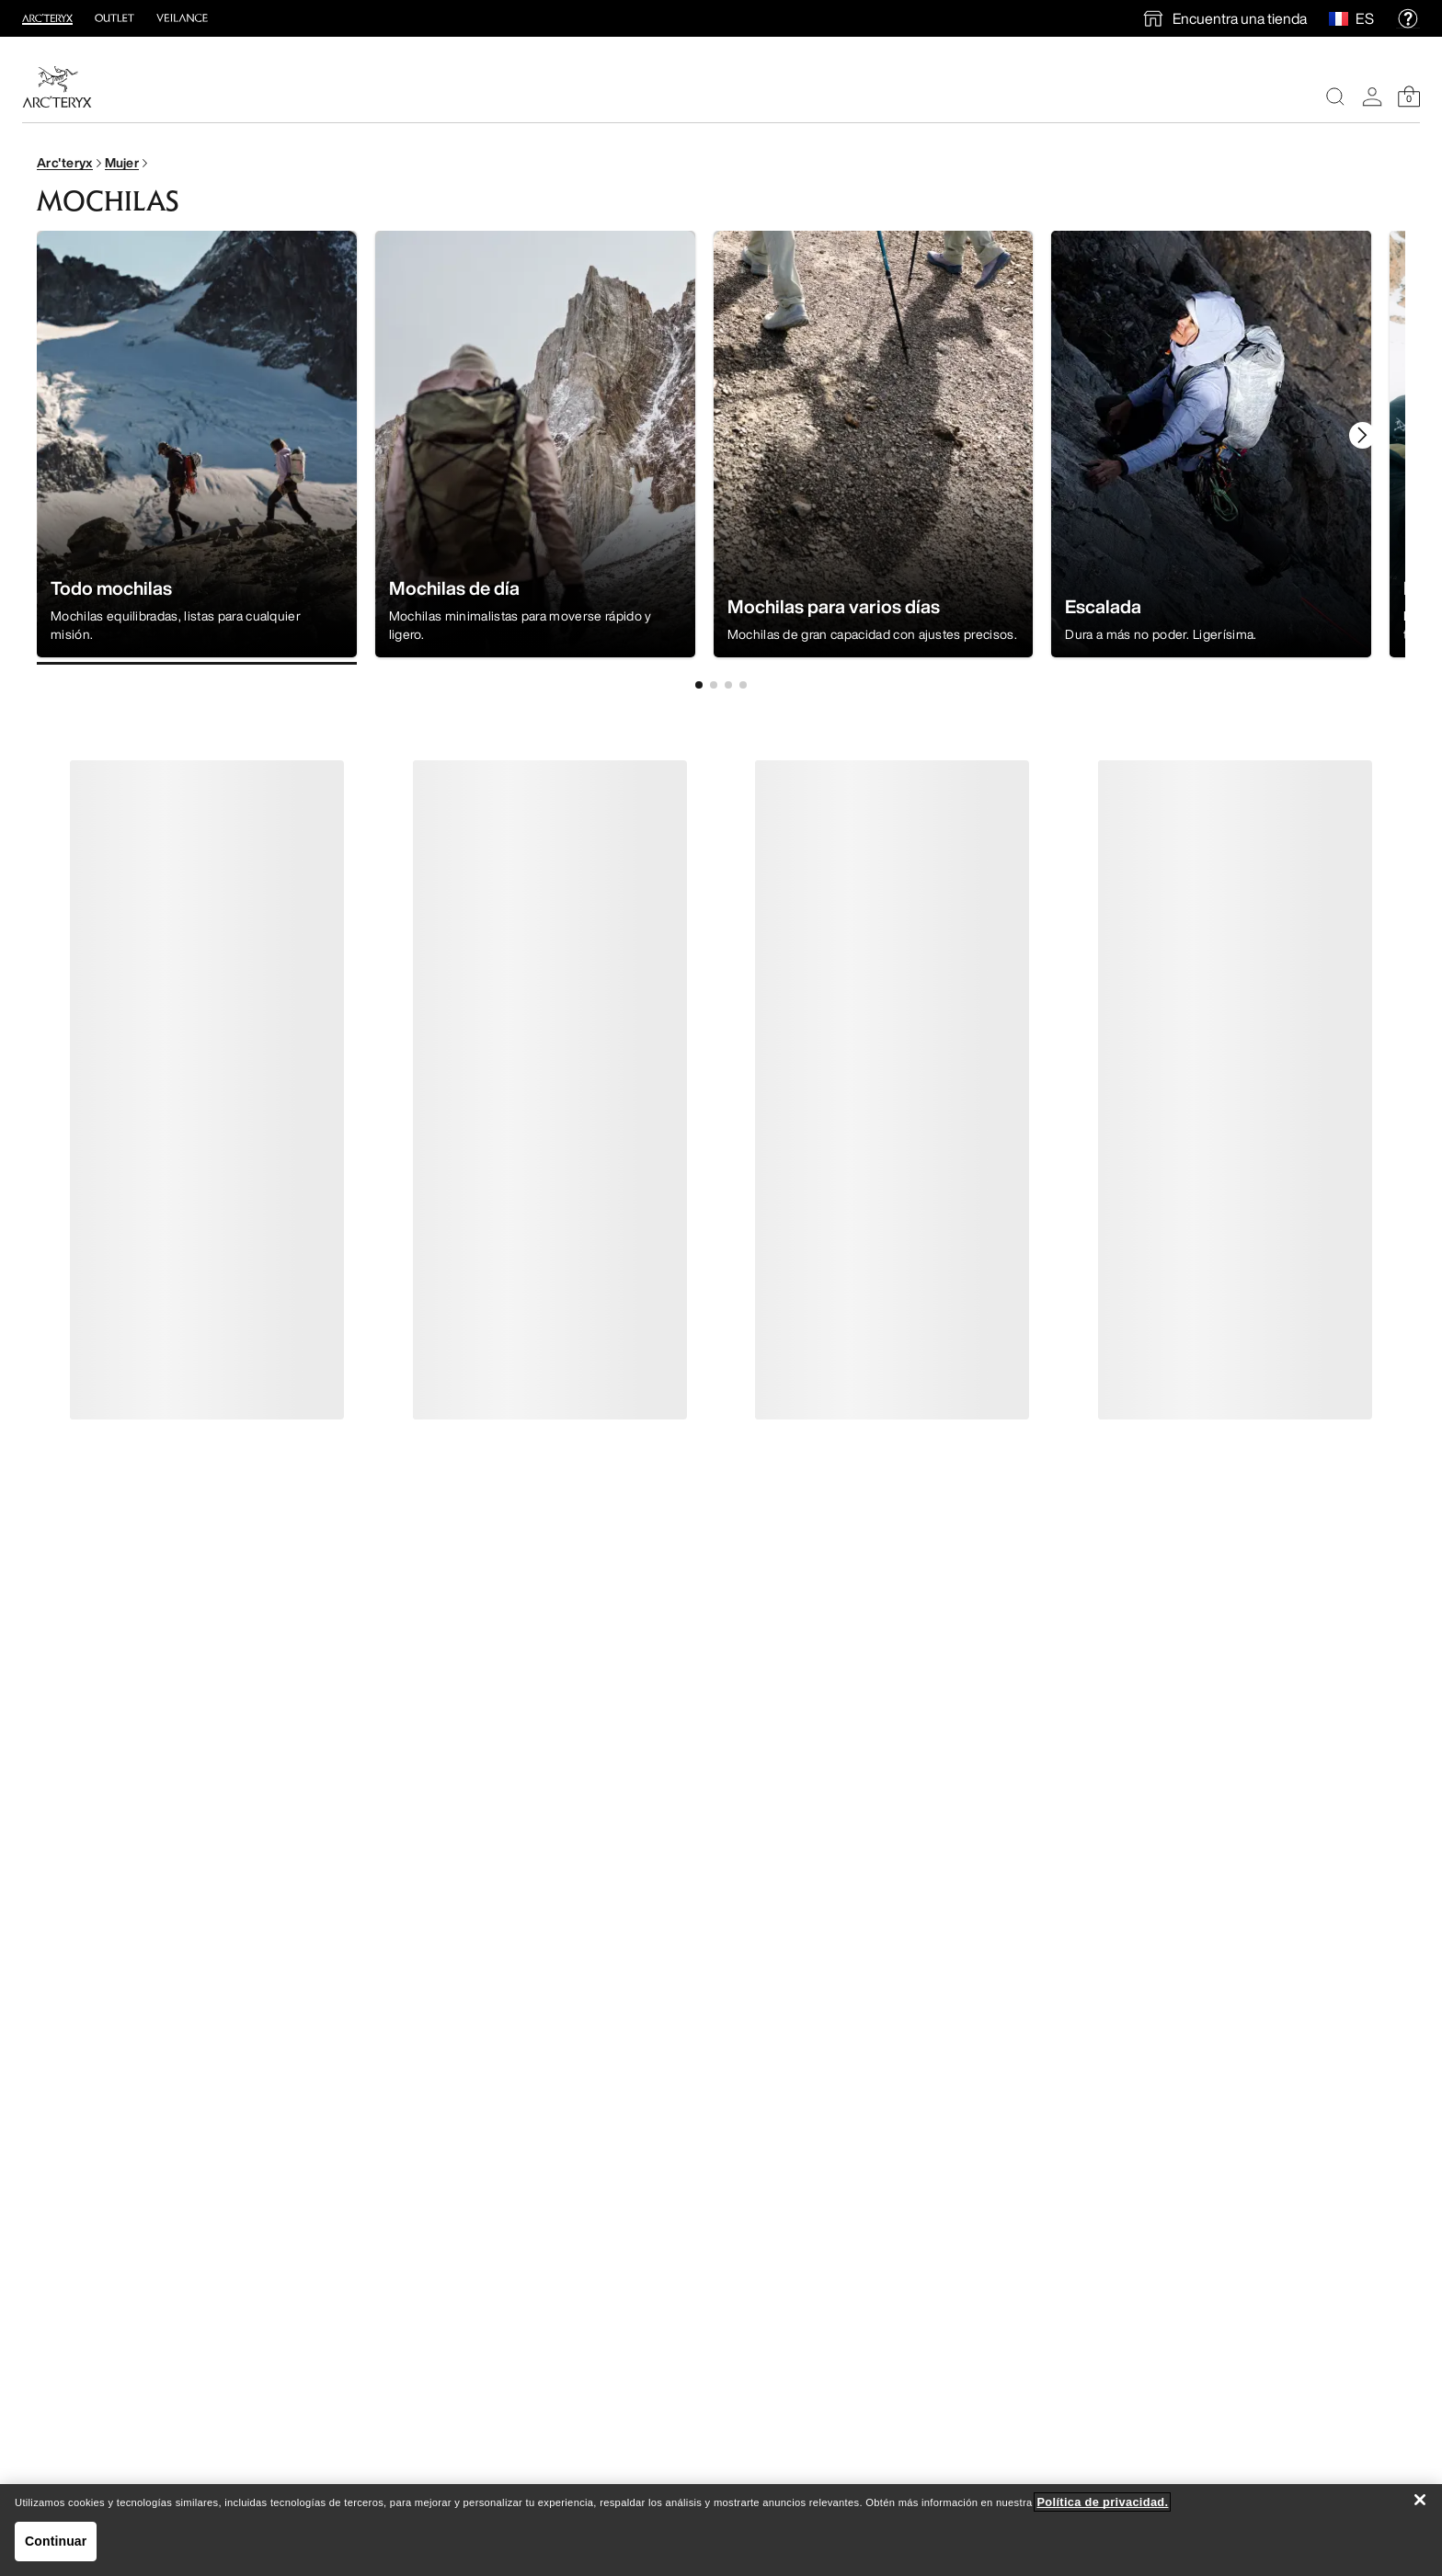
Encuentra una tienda (1240, 18)
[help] (1408, 18)
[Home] (57, 87)
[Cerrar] (1420, 2499)
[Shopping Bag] (1409, 96)
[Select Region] (1342, 18)
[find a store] (1224, 18)
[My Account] (1372, 96)
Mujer (122, 162)
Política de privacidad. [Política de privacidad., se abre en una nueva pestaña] (1102, 2502)
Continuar (55, 2541)
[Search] (1335, 96)
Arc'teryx (65, 162)
